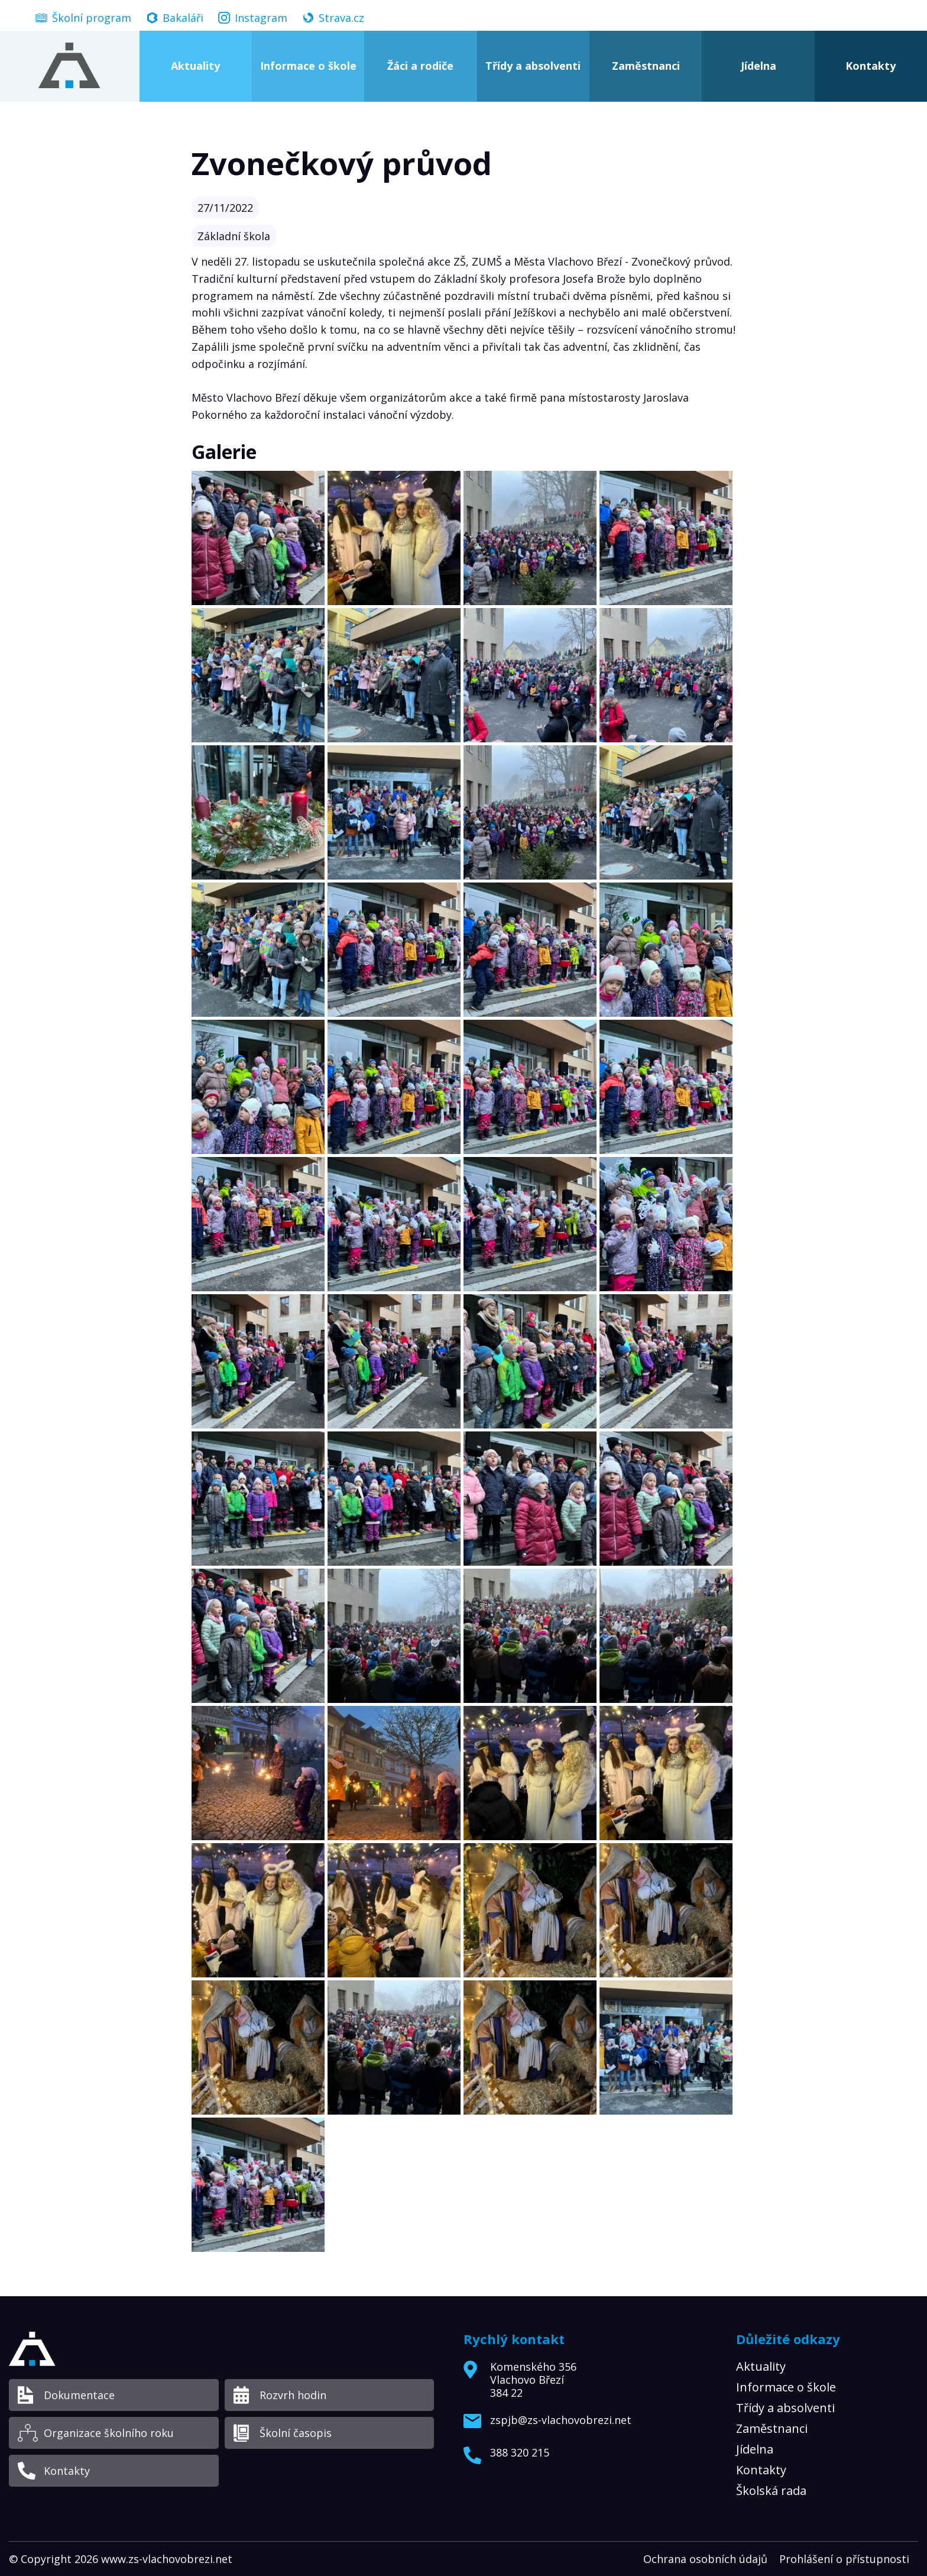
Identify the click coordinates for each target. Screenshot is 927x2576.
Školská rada (771, 2491)
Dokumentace (79, 2395)
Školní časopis (296, 2433)
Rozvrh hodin (293, 2395)
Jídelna (758, 66)
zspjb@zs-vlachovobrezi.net (560, 2420)
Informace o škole (308, 66)
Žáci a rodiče (420, 66)
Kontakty (67, 2471)
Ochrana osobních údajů (705, 2559)
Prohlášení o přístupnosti (844, 2559)
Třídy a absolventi (533, 66)
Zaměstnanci (646, 66)
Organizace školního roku (109, 2433)
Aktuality (195, 66)
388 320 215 (519, 2452)
